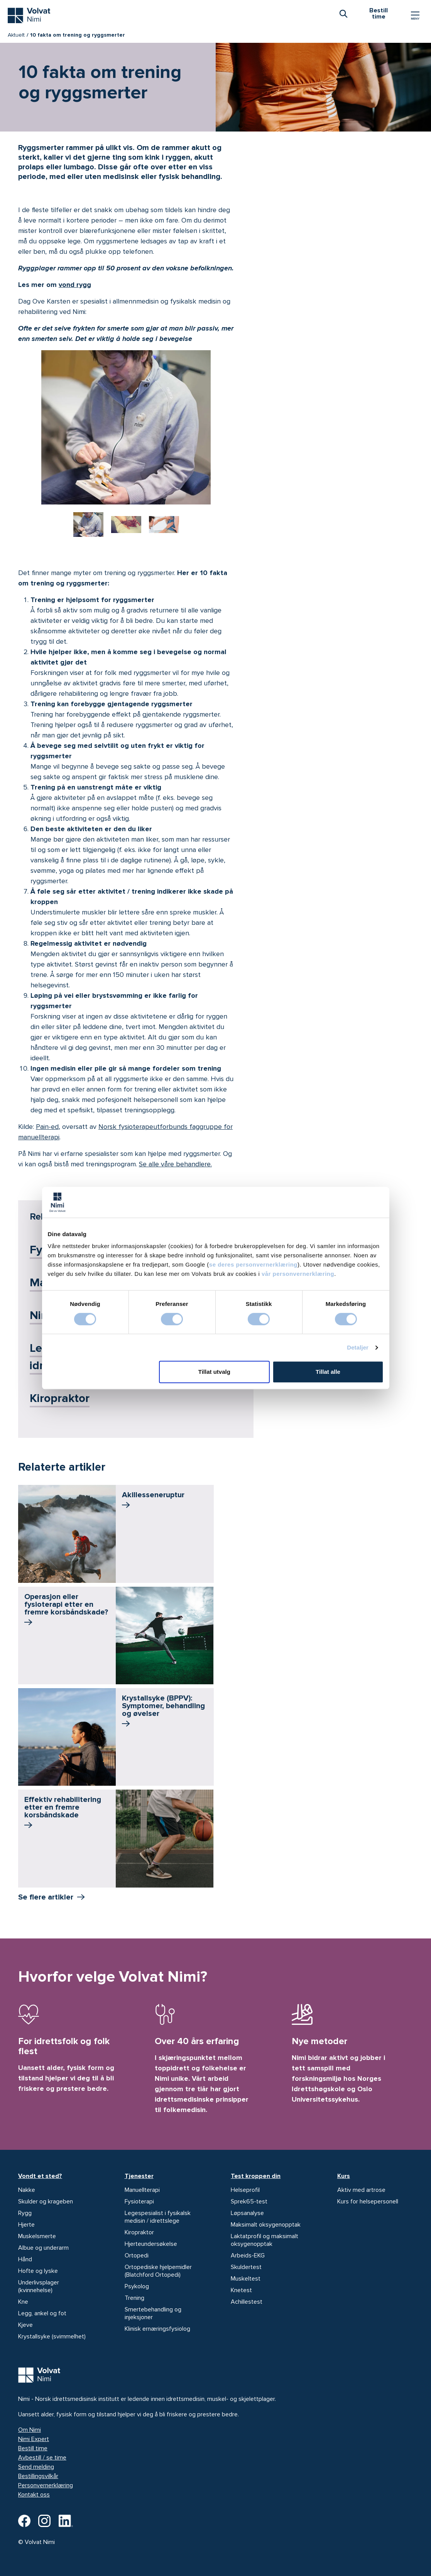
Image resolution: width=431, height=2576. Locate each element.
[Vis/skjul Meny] (415, 15)
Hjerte (26, 2224)
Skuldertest (246, 2267)
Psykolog (137, 2286)
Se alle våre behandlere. (175, 1164)
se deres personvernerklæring (253, 1264)
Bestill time (32, 2448)
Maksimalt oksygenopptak (266, 2224)
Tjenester (139, 2176)
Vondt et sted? (40, 2176)
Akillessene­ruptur (153, 1500)
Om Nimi (29, 2430)
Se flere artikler (45, 1897)
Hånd (25, 2259)
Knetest (241, 2290)
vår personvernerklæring (298, 1273)
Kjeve (25, 2325)
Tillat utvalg (214, 1371)
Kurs (343, 2176)
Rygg (25, 2213)
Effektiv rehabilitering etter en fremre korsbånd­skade (62, 1813)
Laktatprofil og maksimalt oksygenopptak (264, 2240)
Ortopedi (137, 2255)
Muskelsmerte (37, 2236)
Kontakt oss (34, 2494)
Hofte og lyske (38, 2271)
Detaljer (357, 1347)
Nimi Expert (33, 2439)
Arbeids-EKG (248, 2255)
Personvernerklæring (45, 2485)
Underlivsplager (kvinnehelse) (38, 2286)
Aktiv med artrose (361, 2190)
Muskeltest (245, 2278)
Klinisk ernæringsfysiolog (157, 2329)
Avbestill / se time (42, 2457)
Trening (134, 2298)
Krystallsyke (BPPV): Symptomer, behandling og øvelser (163, 1712)
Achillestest (246, 2302)
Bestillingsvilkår (38, 2476)
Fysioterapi (139, 2201)
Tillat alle (328, 1371)
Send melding (36, 2467)
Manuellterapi (142, 2190)
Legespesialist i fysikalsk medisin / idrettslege (158, 2217)
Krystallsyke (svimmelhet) (52, 2336)
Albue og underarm (43, 2248)
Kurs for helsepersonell (367, 2201)
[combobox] (343, 13)
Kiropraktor (60, 1398)
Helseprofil (245, 2190)
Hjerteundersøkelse (151, 2244)
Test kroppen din (256, 2176)
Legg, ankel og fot (42, 2313)
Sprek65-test (249, 2201)
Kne (23, 2302)
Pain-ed (47, 1126)
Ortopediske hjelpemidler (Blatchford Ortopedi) (158, 2271)
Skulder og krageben (45, 2201)
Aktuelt (16, 35)
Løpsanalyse (247, 2213)
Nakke (26, 2190)
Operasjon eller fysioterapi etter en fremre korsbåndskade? (66, 1610)
